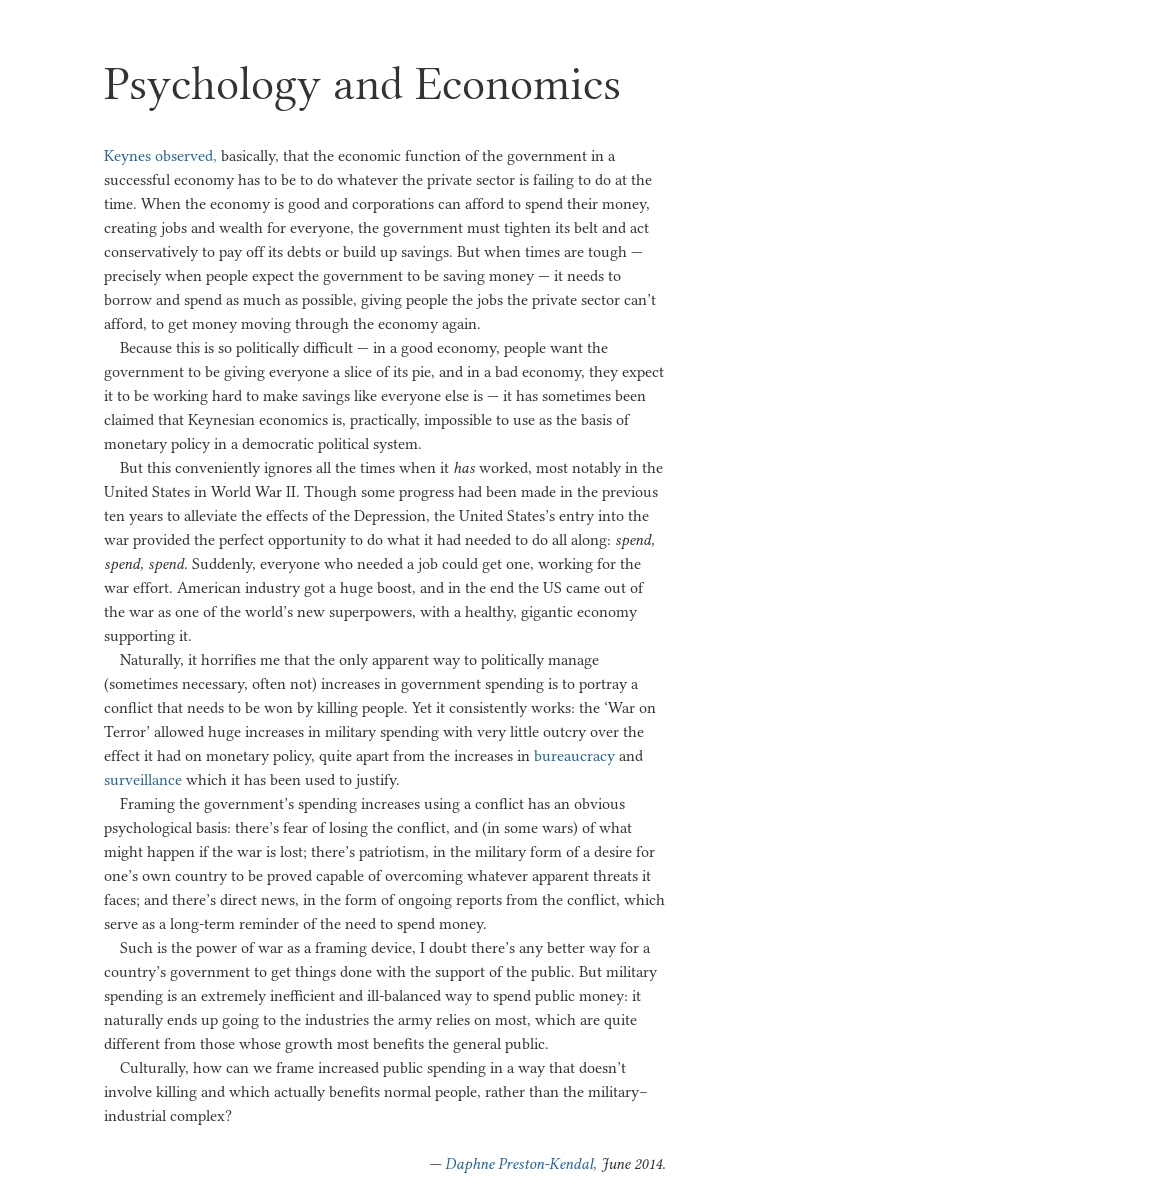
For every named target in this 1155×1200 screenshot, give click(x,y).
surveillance (143, 780)
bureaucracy (574, 756)
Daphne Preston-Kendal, (521, 1164)
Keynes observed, (160, 156)
